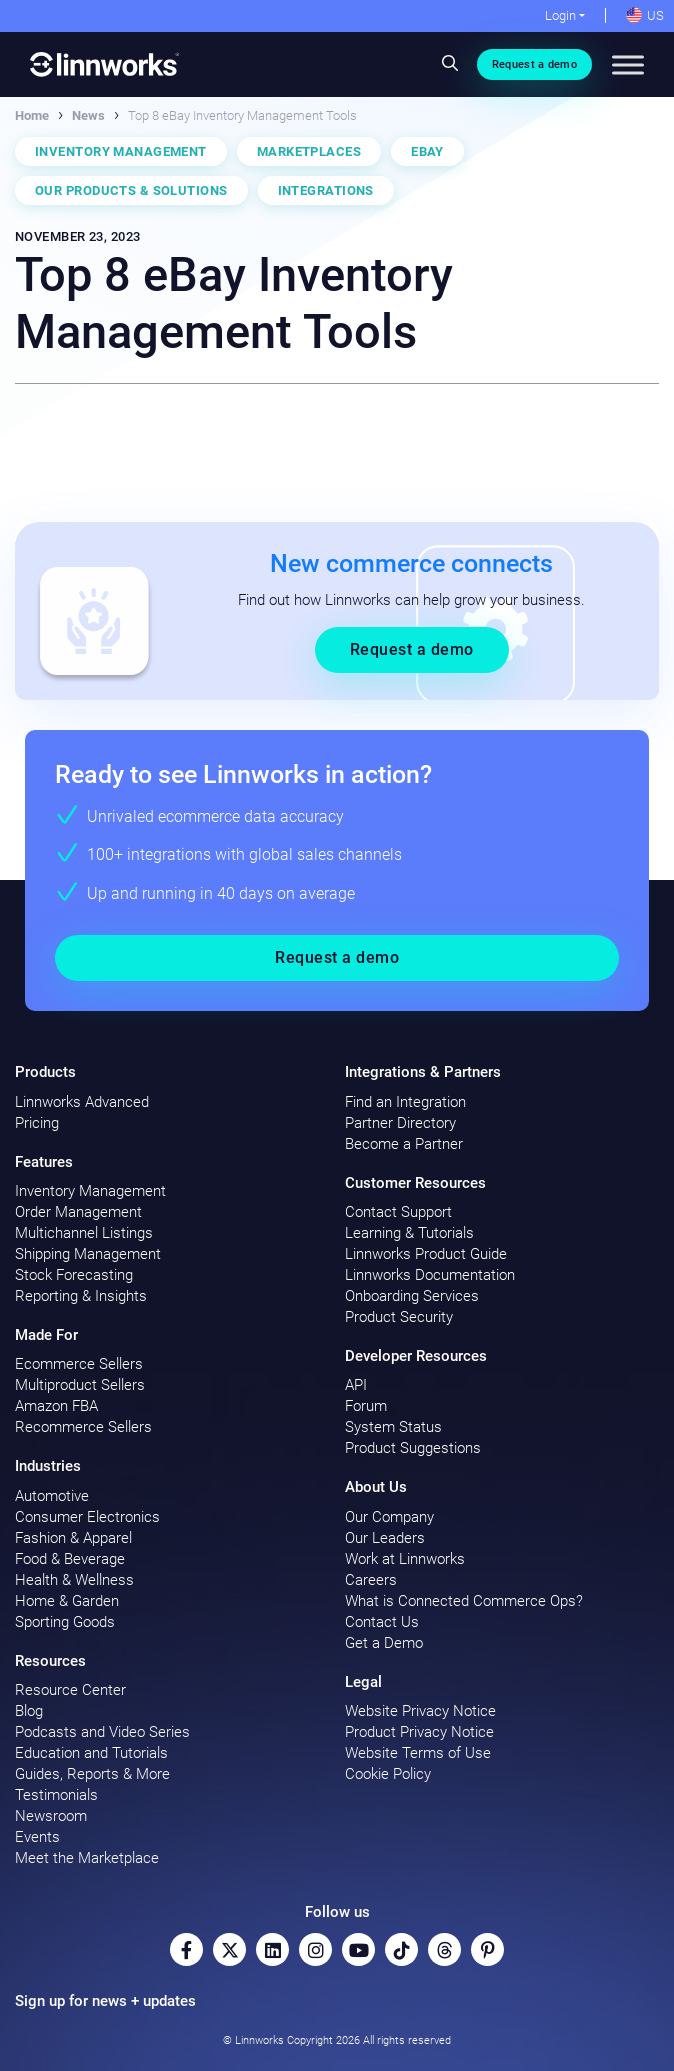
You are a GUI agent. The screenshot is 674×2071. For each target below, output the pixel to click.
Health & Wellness (74, 1580)
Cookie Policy (388, 1774)
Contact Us (382, 1622)
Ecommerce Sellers (79, 1364)
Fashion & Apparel (73, 1538)
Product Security (399, 1317)
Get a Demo (384, 1643)
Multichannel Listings (84, 1233)
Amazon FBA (56, 1406)
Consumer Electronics (87, 1517)
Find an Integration (405, 1102)
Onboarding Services (412, 1296)
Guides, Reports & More (92, 1774)
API (356, 1385)
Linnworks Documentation (430, 1275)
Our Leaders (385, 1538)
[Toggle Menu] (628, 64)
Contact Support (398, 1212)
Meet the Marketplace (87, 1858)
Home (32, 115)
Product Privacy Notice (419, 1732)
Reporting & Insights (81, 1296)
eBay (427, 151)
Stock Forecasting (74, 1275)
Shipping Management (88, 1254)
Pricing (37, 1123)
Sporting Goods (65, 1622)
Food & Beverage (70, 1559)
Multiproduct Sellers (80, 1385)
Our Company (389, 1517)
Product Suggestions (413, 1448)
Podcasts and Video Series (102, 1732)
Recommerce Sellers (83, 1427)
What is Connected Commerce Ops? (464, 1601)
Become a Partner (404, 1144)
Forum (366, 1406)
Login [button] (560, 15)
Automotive (52, 1496)
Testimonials (56, 1795)
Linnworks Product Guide (426, 1254)
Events (37, 1837)
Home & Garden (67, 1601)
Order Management (78, 1212)
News (88, 115)
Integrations (326, 190)
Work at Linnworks (405, 1559)
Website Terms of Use (418, 1753)
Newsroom (51, 1816)
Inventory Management (121, 151)
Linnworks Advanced (82, 1102)
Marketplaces (309, 151)
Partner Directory (400, 1123)
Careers (371, 1580)
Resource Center (70, 1690)
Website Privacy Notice (420, 1711)
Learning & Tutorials (409, 1233)
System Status (393, 1427)
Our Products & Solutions (131, 190)
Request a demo (534, 64)
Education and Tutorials (91, 1753)
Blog (29, 1711)
